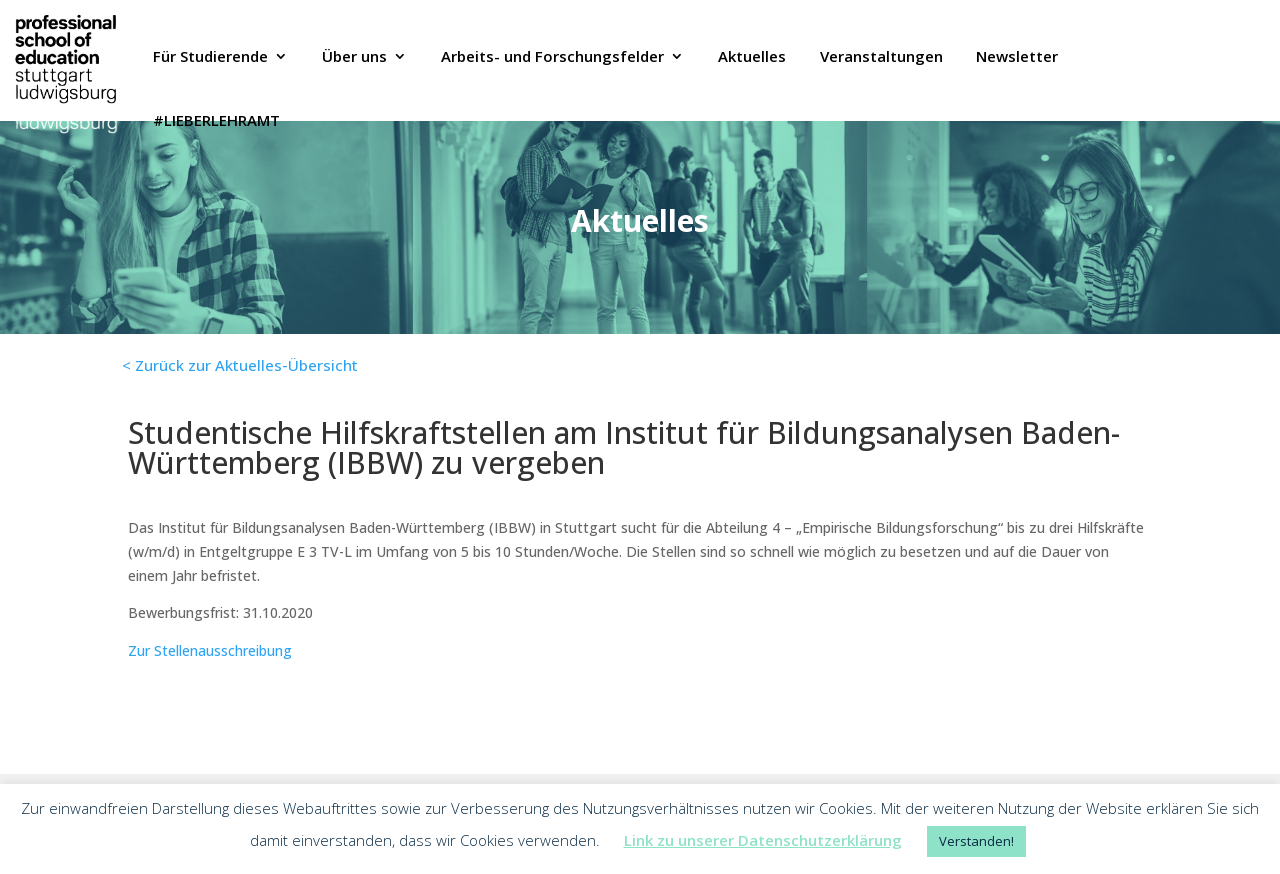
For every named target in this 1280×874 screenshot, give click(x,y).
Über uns (354, 58)
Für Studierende (210, 58)
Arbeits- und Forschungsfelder (552, 58)
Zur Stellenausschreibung (210, 650)
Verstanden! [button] (976, 841)
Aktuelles (752, 58)
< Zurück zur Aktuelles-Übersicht (240, 365)
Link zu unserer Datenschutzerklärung (763, 840)
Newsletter (1017, 58)
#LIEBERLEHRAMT (216, 122)
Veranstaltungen (881, 58)
